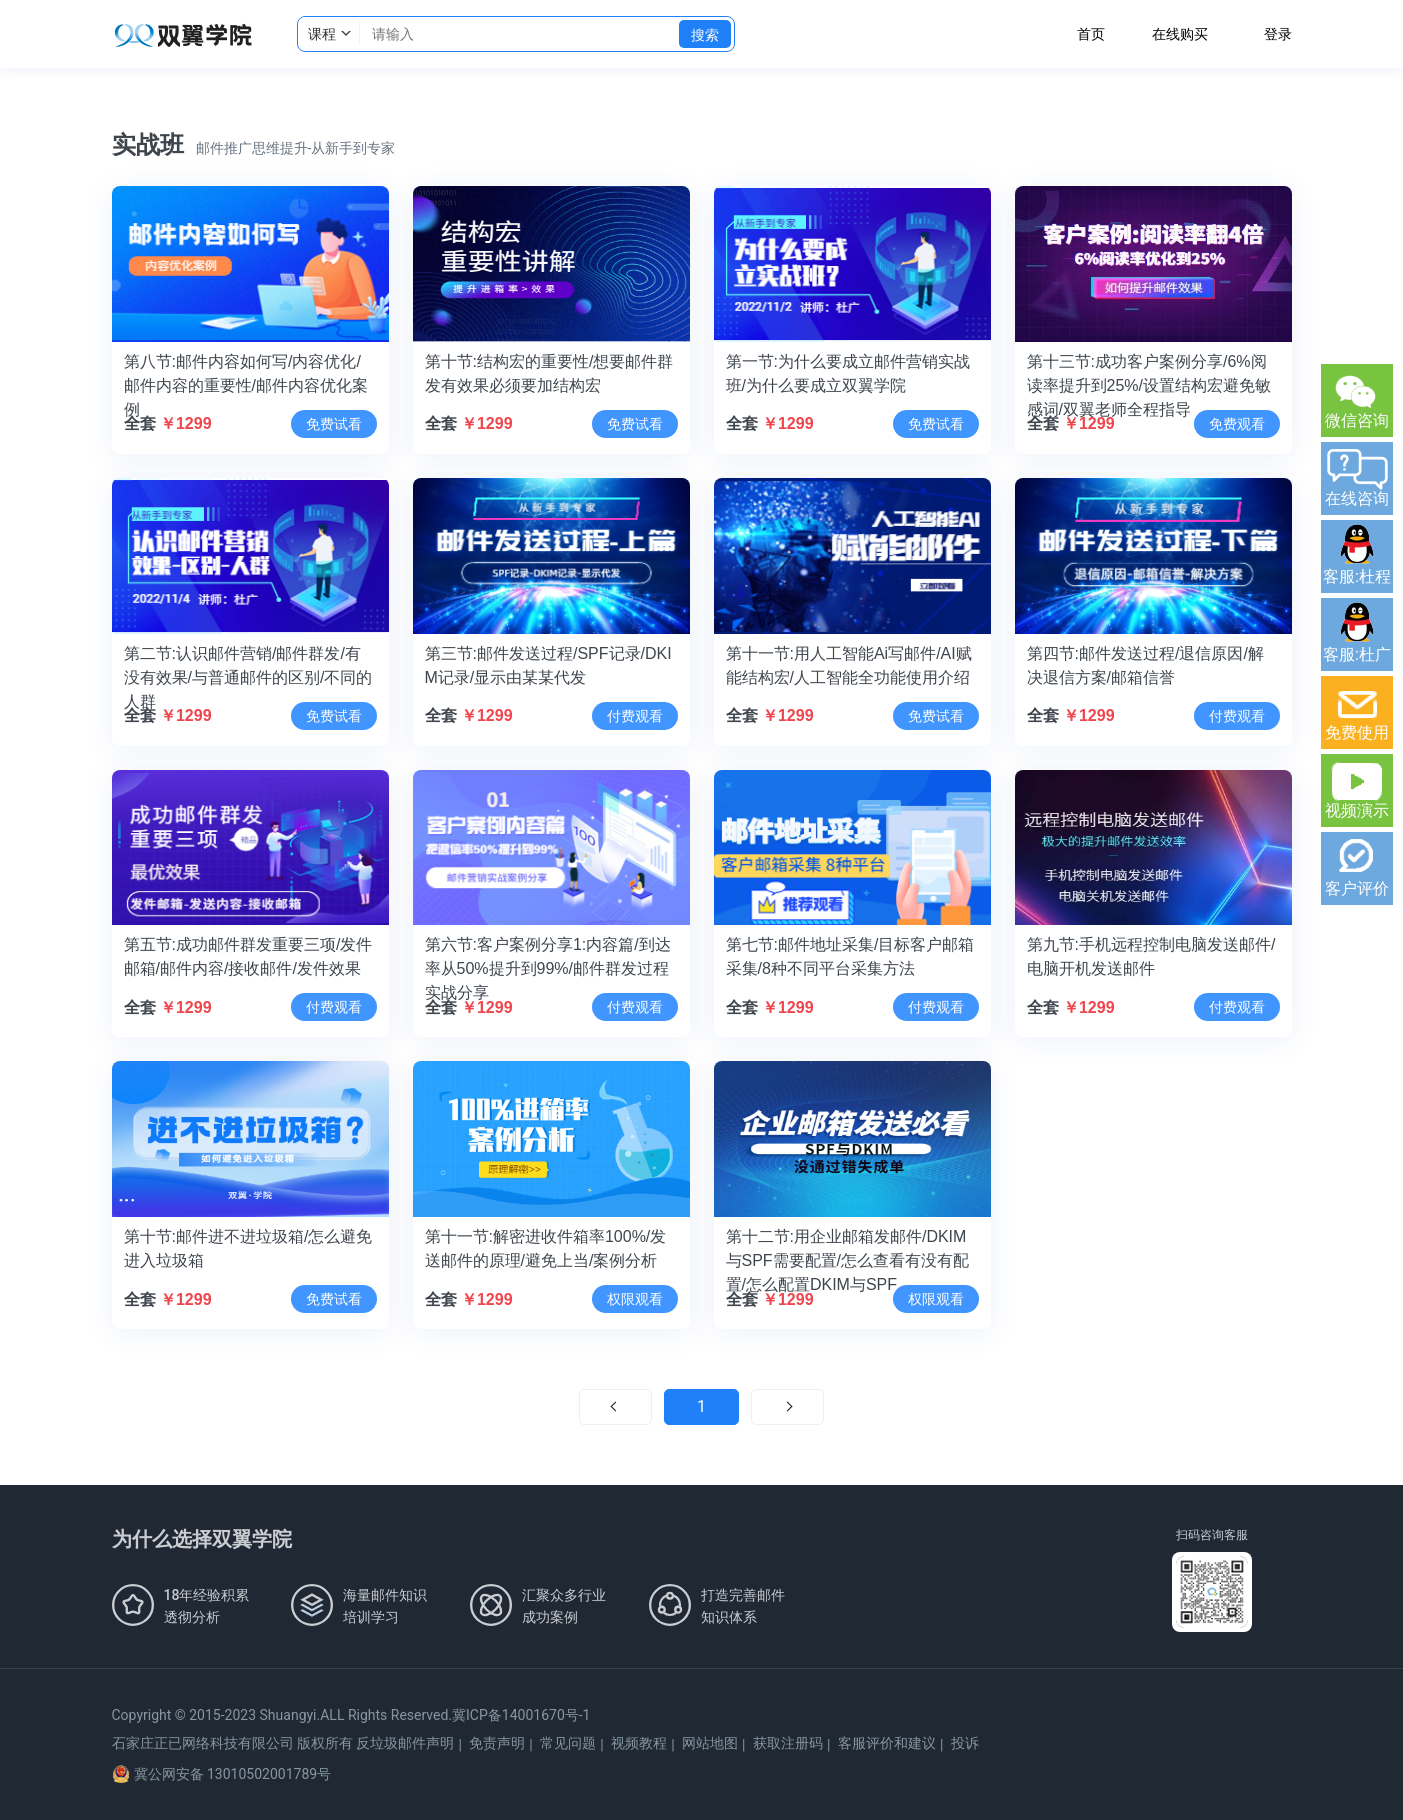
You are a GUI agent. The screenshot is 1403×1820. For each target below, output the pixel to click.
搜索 (705, 35)
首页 (1091, 34)
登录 (1278, 34)
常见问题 (568, 1743)
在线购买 (1180, 34)
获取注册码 (788, 1743)
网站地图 (710, 1743)
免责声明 (497, 1743)
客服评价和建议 (887, 1743)
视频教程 (639, 1743)
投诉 (965, 1743)
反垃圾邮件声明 (405, 1743)
